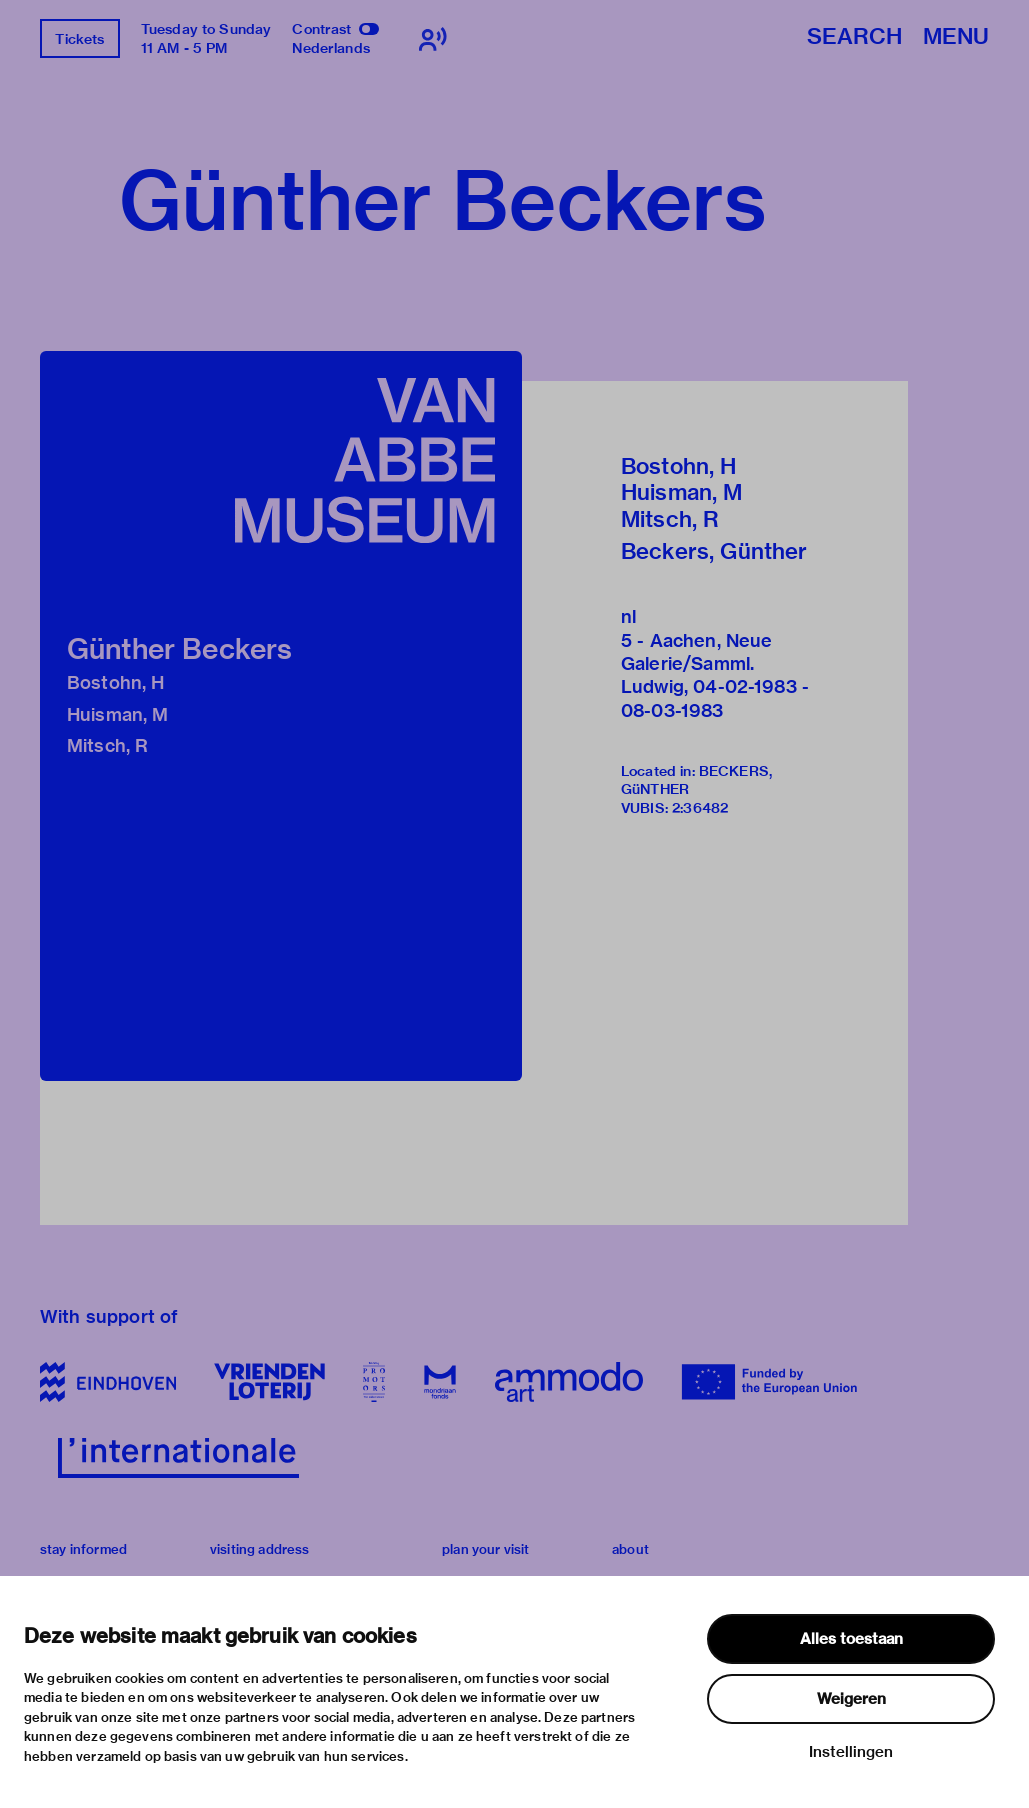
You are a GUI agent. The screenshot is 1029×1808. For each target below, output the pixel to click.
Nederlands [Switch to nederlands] (331, 48)
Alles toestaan (851, 1639)
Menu (956, 37)
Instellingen (851, 1752)
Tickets (79, 39)
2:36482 (700, 808)
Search (854, 37)
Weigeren (851, 1699)
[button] (281, 716)
